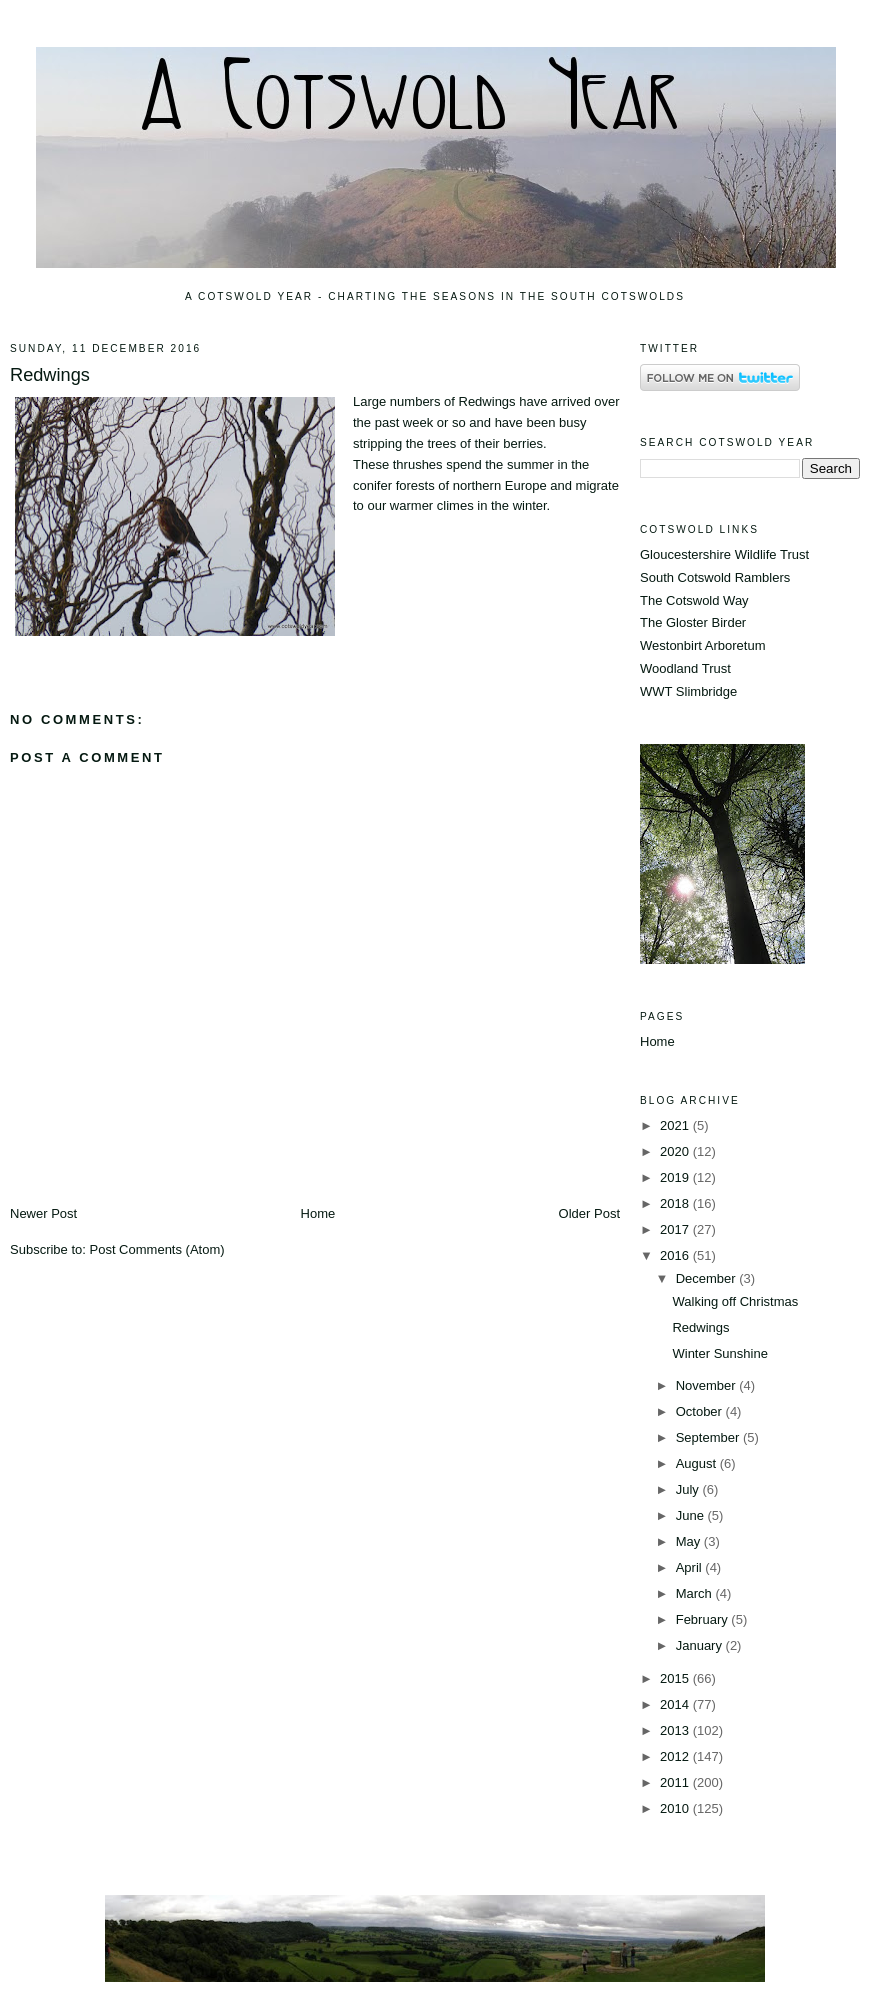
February (704, 1619)
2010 (676, 1808)
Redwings (50, 375)
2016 (676, 1255)
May (690, 1541)
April (691, 1567)
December (708, 1278)
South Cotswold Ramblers (715, 577)
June (692, 1515)
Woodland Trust (685, 668)
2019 (676, 1177)
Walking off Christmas (735, 1301)
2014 (676, 1704)
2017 (676, 1229)
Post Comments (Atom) (157, 1249)
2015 (676, 1678)
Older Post (589, 1213)
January (701, 1645)
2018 (676, 1203)
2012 (676, 1756)
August (698, 1463)
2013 (676, 1730)
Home (318, 1213)
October (701, 1411)
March (696, 1593)
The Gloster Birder (693, 622)
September (709, 1437)
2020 (676, 1151)
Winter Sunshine (719, 1353)
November (708, 1385)
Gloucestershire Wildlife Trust (724, 554)
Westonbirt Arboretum (702, 645)
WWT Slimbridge (688, 691)
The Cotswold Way (694, 600)
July (689, 1489)
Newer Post (43, 1213)
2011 (676, 1782)
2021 (676, 1125)
